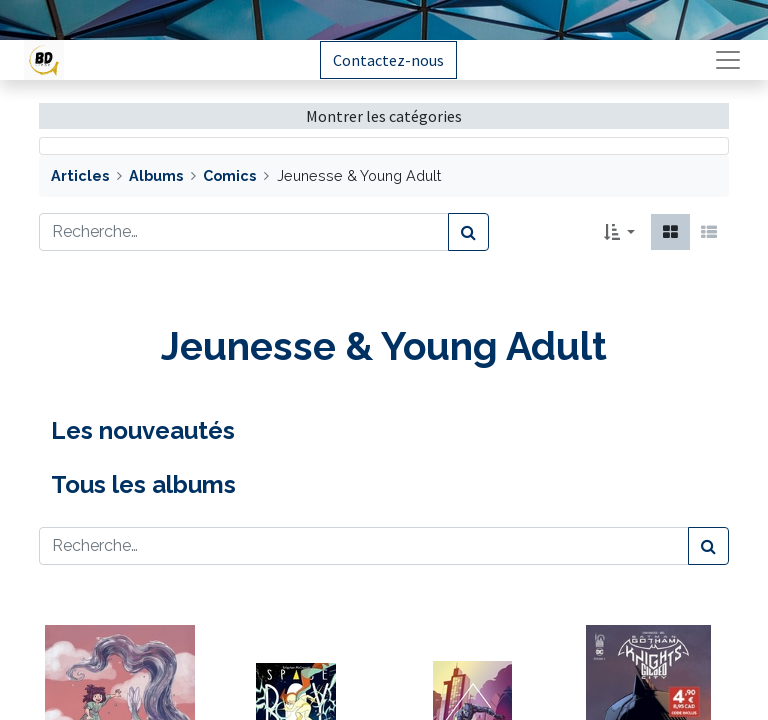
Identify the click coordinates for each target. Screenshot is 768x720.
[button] (619, 232)
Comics (229, 175)
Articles (80, 175)
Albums (156, 175)
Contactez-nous (388, 60)
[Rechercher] (468, 232)
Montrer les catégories (384, 116)
